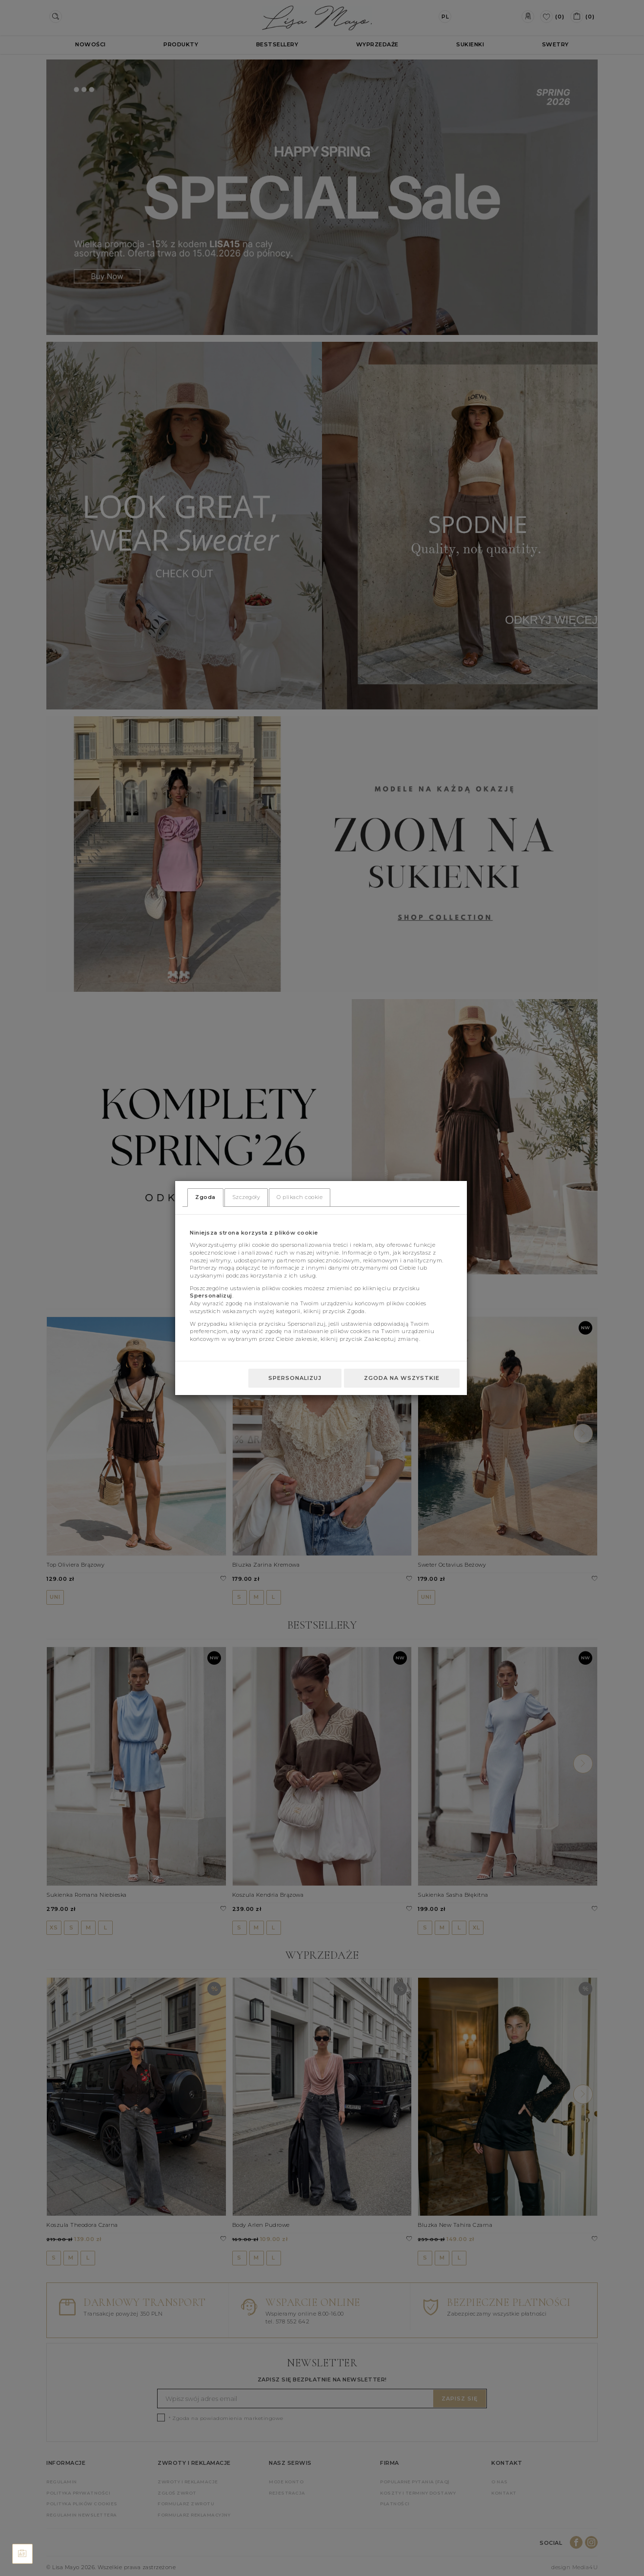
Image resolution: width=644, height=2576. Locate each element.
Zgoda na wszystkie (402, 1378)
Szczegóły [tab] (246, 1197)
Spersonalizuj (295, 1378)
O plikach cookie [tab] (299, 1197)
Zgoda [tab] (205, 1197)
